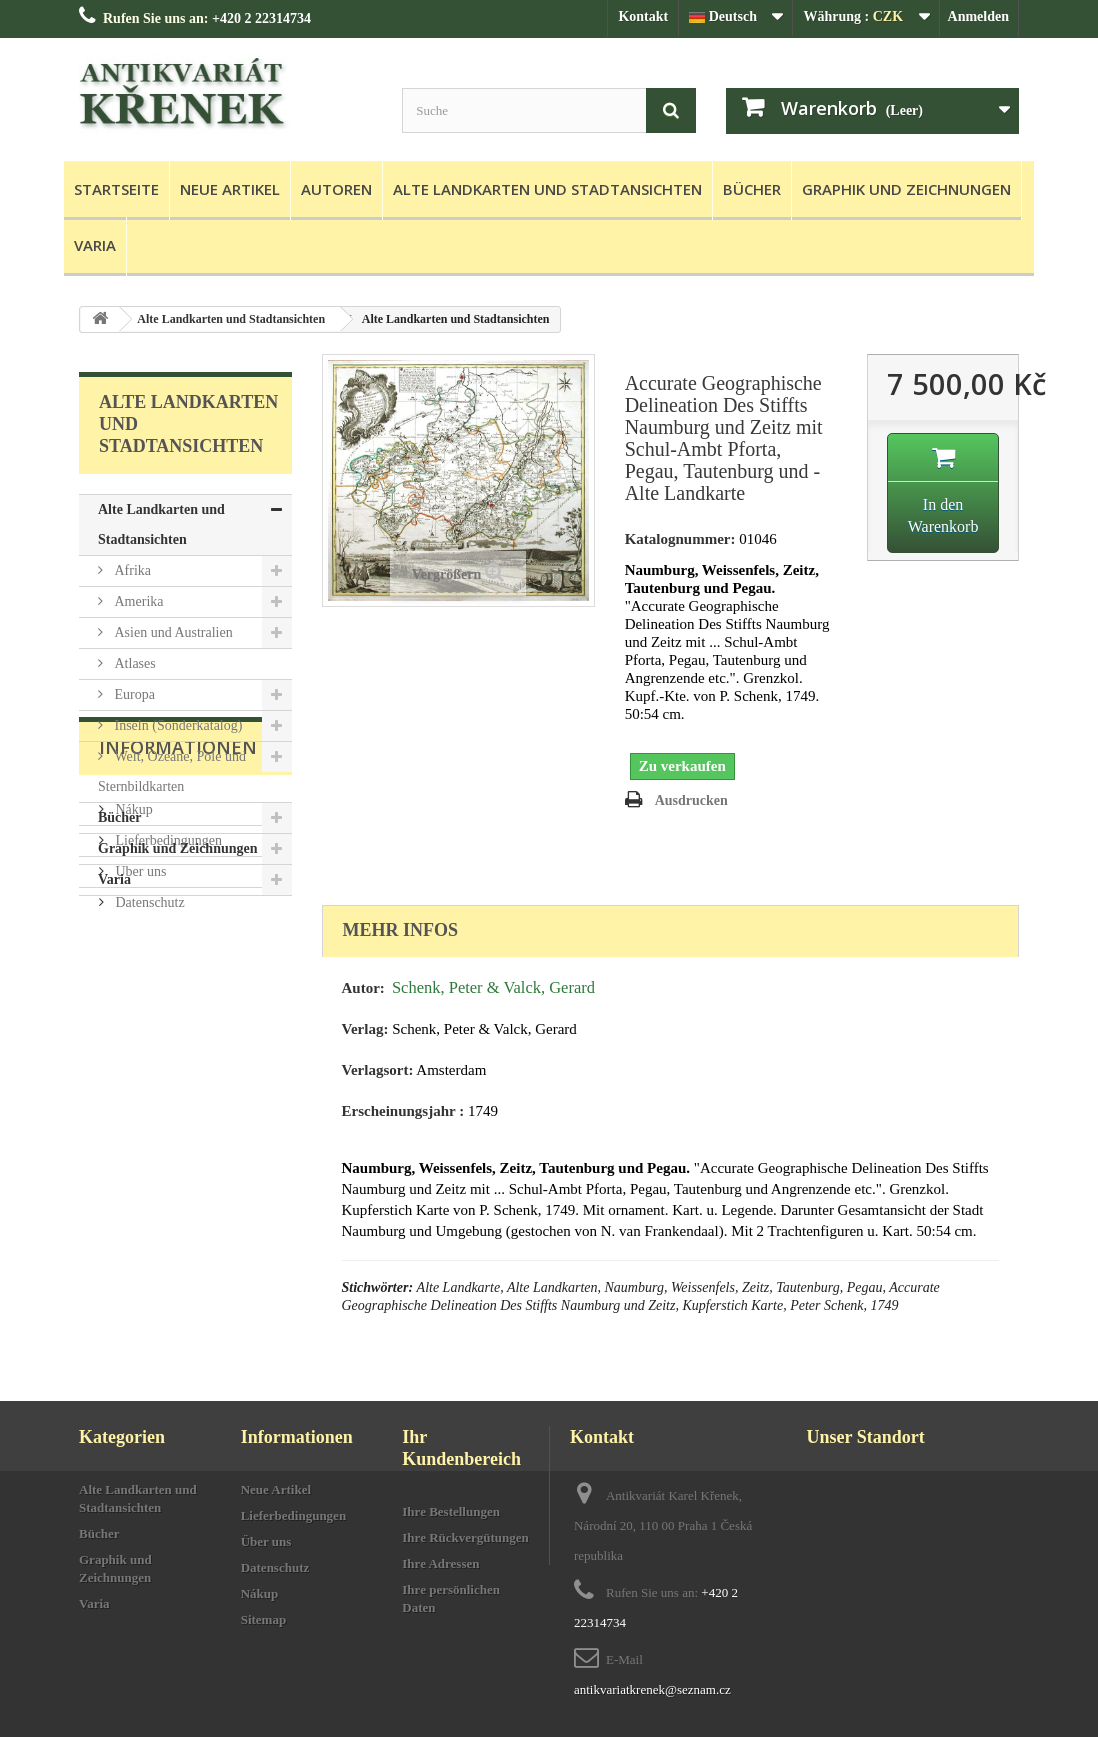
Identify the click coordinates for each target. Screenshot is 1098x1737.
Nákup (132, 1010)
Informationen (178, 956)
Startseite (116, 189)
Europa (133, 694)
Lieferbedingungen (167, 1041)
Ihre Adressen (440, 1563)
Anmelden (978, 16)
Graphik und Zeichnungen (906, 189)
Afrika (131, 570)
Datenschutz (148, 1103)
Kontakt (643, 16)
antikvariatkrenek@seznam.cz (652, 1689)
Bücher (752, 189)
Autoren (336, 189)
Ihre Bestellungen (451, 1511)
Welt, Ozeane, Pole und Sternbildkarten (172, 771)
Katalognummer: (680, 539)
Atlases (133, 663)
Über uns (139, 1072)
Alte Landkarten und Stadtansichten (547, 189)
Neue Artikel (230, 189)
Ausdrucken (691, 800)
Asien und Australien (172, 632)
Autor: (363, 988)
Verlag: (365, 1029)
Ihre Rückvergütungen (465, 1537)
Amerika (137, 601)
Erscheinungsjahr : (403, 1111)
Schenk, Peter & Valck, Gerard (493, 987)
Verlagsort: (378, 1070)
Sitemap (264, 1619)
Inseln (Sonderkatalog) (176, 725)
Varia (95, 245)
